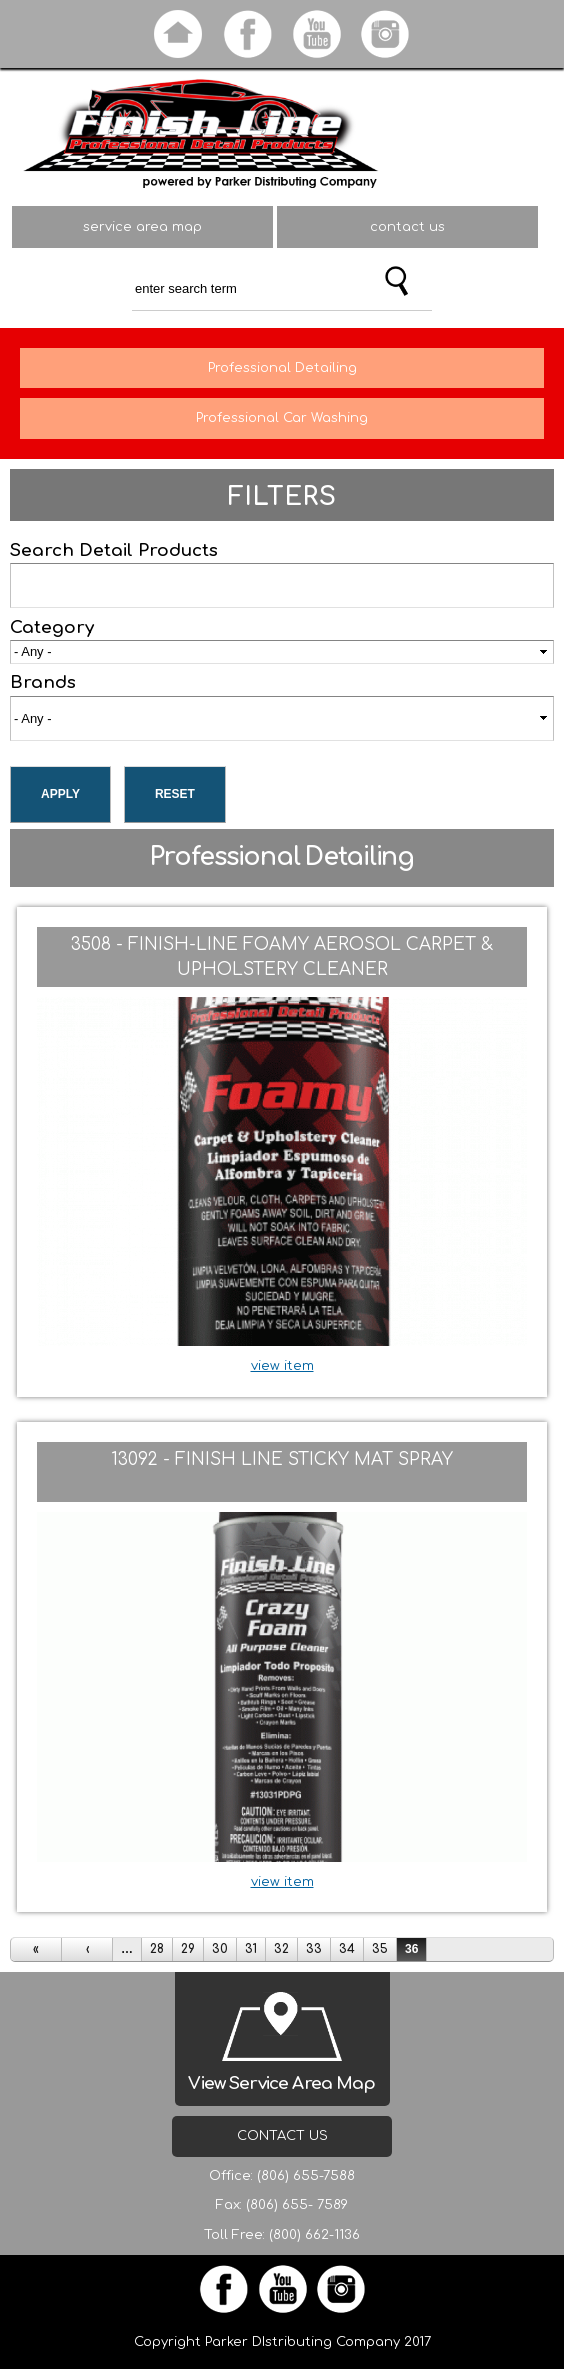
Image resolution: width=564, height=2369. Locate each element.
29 (188, 1949)
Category (52, 627)
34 (347, 1949)
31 (251, 1949)
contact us (407, 227)
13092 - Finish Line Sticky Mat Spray (282, 1459)
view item (282, 1366)
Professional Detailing (282, 368)
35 (380, 1949)
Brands (43, 682)
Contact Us (282, 2136)
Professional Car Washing (282, 418)
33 (314, 1949)
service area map (142, 227)
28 (157, 1949)
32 (281, 1949)
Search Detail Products (114, 550)
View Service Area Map (281, 2083)
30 (220, 1949)
